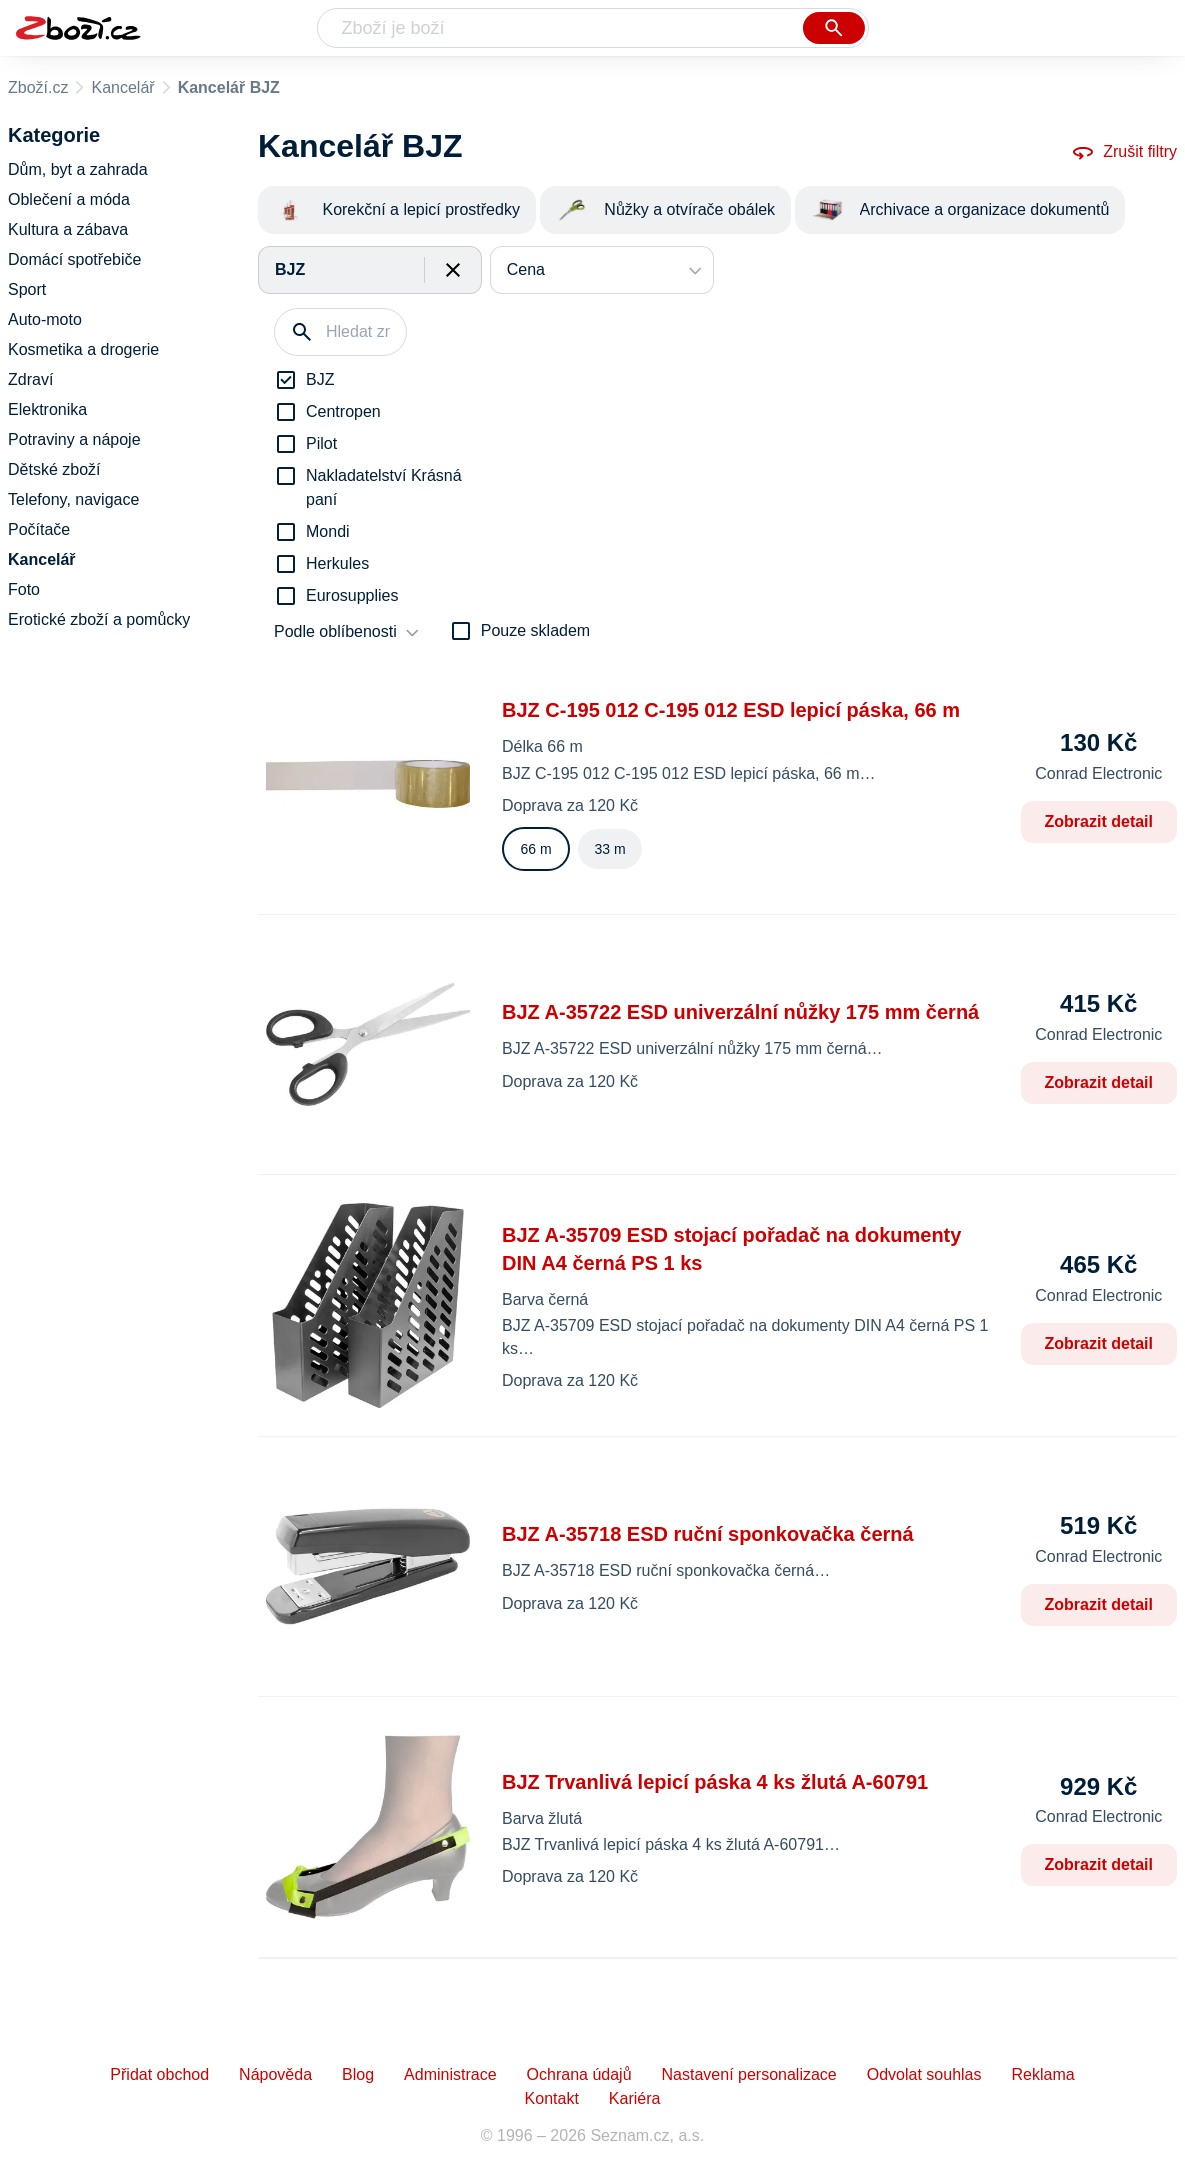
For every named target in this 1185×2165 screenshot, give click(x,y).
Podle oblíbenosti (335, 631)
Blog (358, 2074)
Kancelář (122, 87)
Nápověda (275, 2074)
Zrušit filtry (1124, 152)
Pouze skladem (535, 630)
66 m (535, 849)
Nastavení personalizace (749, 2074)
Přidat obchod (159, 2074)
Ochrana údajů (579, 2074)
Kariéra (635, 2098)
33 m (609, 849)
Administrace (450, 2074)
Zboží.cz (38, 87)
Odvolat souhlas (924, 2074)
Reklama (1042, 2074)
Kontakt (552, 2098)
